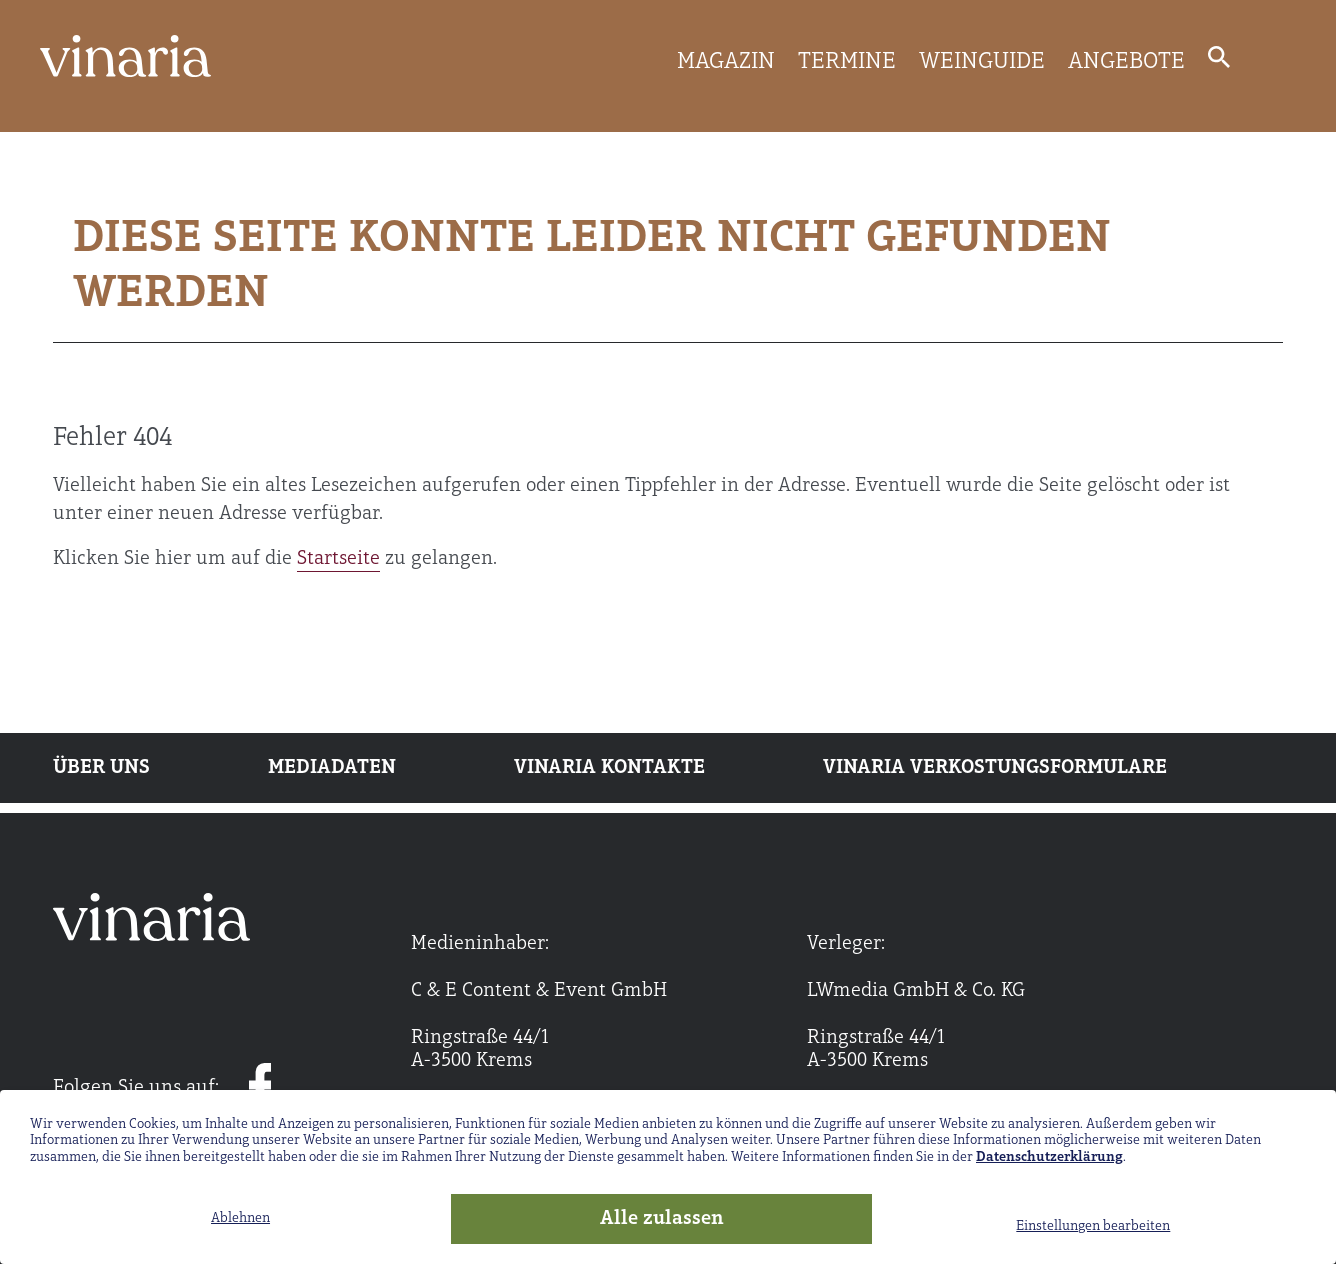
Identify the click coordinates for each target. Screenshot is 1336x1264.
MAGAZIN (726, 62)
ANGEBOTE (1126, 62)
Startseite (338, 559)
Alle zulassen (662, 1219)
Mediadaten (332, 768)
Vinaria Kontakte (609, 768)
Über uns (101, 768)
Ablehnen (240, 1218)
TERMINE (847, 62)
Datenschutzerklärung (1049, 1157)
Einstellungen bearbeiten (1093, 1226)
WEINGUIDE (982, 62)
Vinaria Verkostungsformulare (995, 768)
